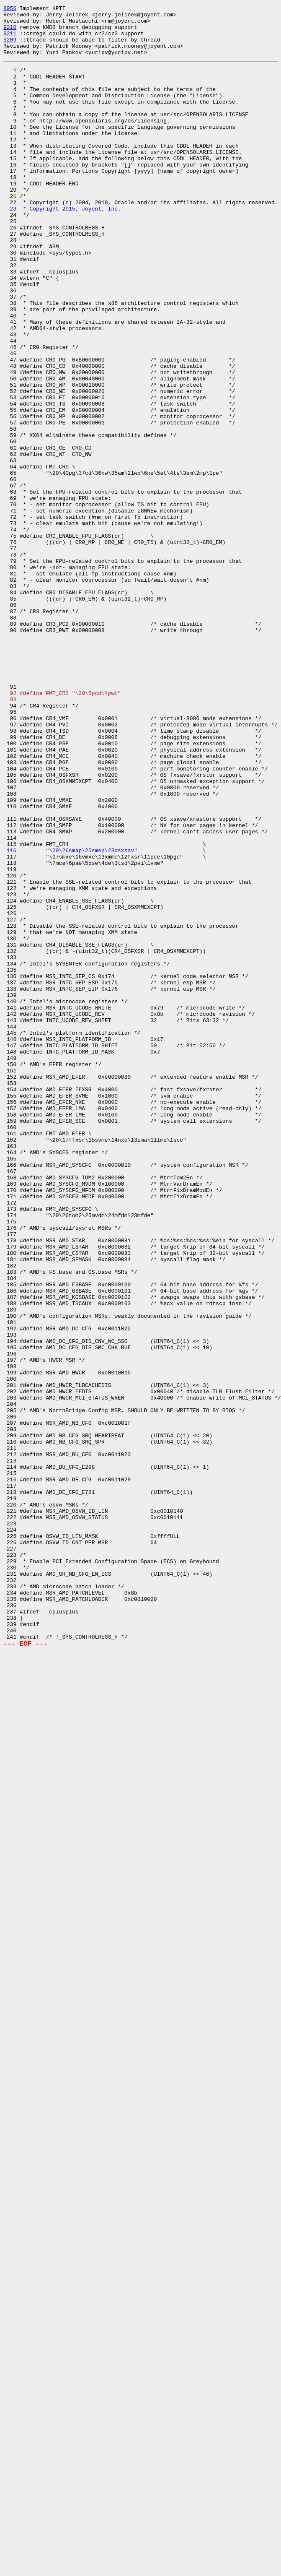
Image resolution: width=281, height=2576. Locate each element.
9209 (9, 47)
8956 (9, 9)
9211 (9, 39)
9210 (9, 32)
